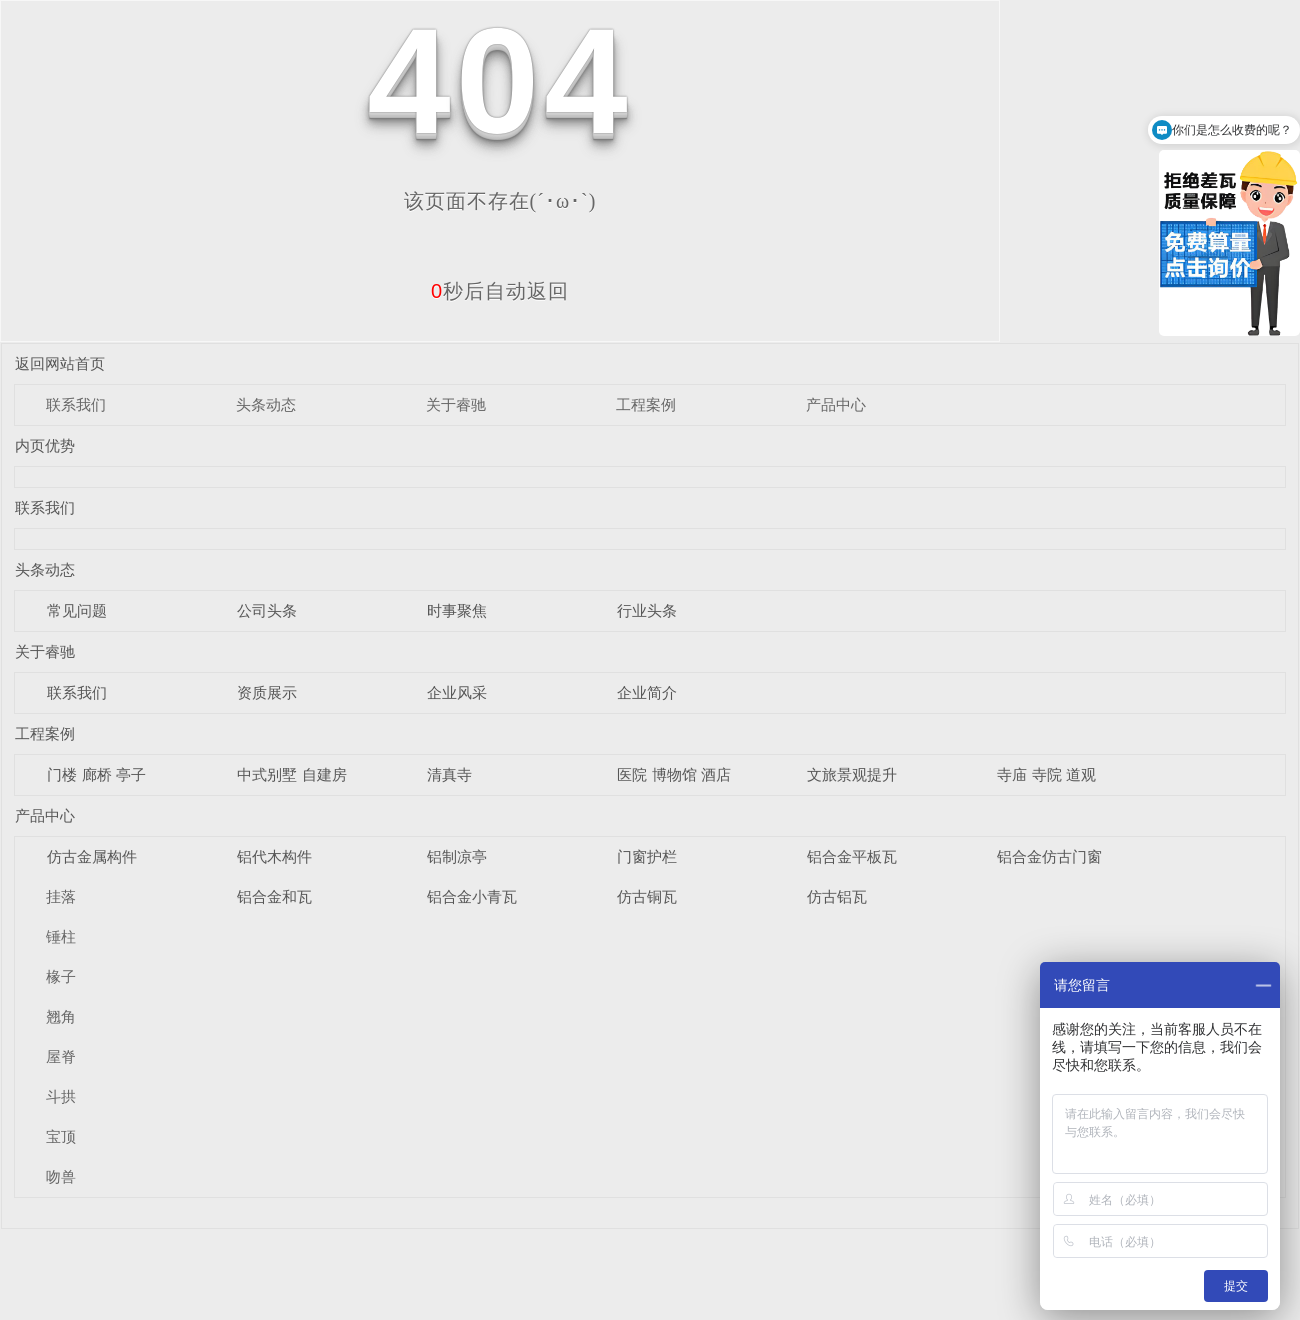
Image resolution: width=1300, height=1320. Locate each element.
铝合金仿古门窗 (1049, 856)
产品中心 (836, 404)
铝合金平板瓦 (852, 856)
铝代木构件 (274, 856)
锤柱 (61, 936)
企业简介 (647, 692)
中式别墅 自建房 (291, 774)
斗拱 (61, 1096)
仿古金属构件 (92, 856)
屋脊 (61, 1056)
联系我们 (76, 404)
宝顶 (61, 1136)
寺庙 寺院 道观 (1046, 774)
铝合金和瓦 (274, 896)
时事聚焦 (457, 610)
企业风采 (457, 692)
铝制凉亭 (457, 856)
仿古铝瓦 (837, 896)
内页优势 (45, 445)
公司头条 (267, 610)
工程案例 (646, 404)
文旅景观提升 (852, 774)
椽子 (61, 976)
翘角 (61, 1016)
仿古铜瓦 (647, 896)
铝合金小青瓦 (472, 896)
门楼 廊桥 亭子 (96, 774)
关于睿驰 (456, 404)
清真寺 (449, 774)
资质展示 (267, 692)
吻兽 (61, 1176)
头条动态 (266, 404)
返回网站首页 (60, 363)
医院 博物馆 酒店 (673, 774)
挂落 (61, 896)
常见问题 (77, 610)
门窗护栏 (647, 856)
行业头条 (647, 610)
